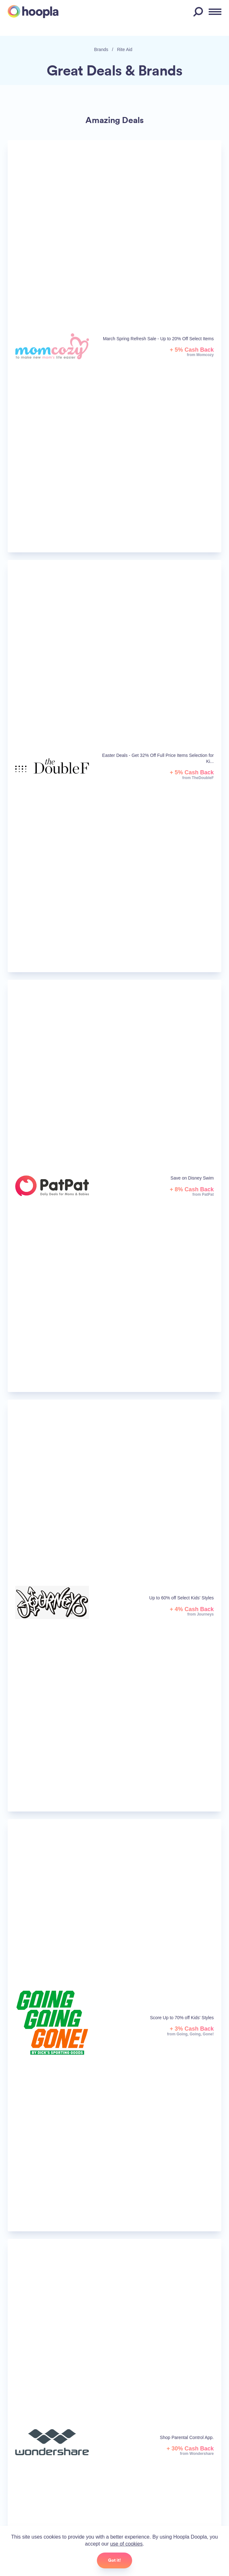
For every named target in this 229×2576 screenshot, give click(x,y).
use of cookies (126, 2544)
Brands (101, 49)
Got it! (114, 2560)
